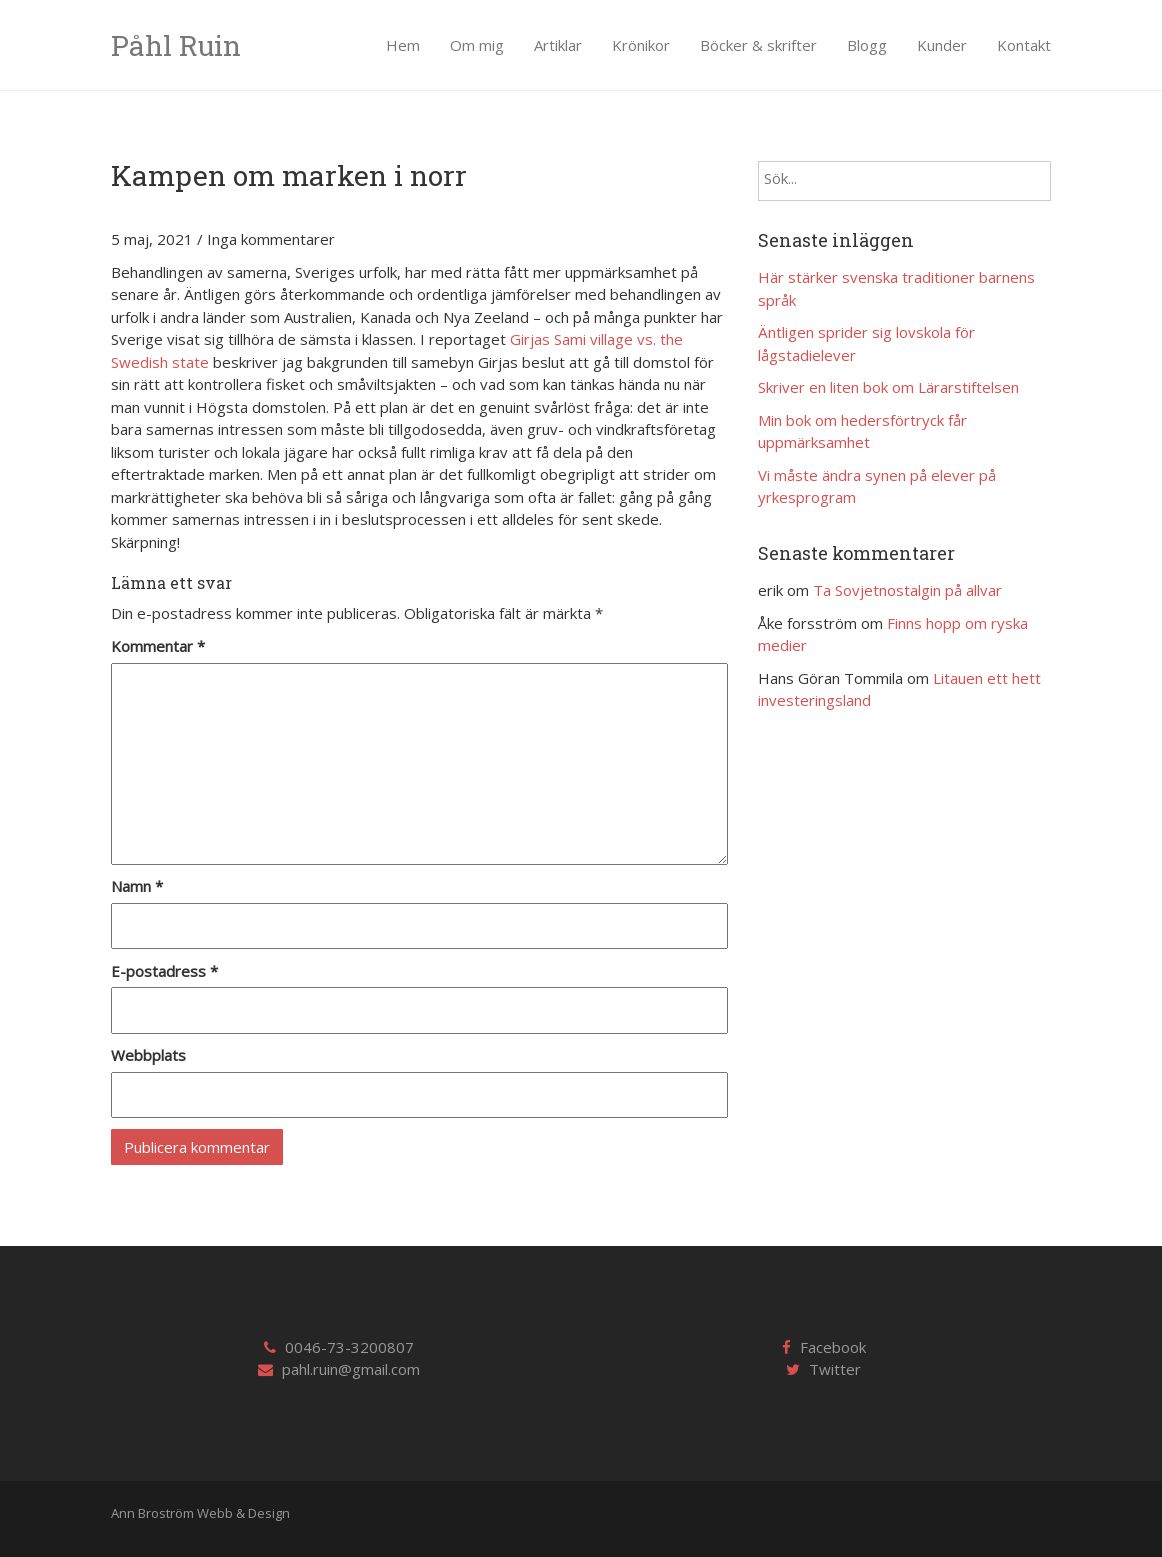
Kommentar (158, 646)
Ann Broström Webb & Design (200, 1513)
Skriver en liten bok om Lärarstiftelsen (888, 387)
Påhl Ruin (176, 45)
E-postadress (164, 971)
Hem (403, 45)
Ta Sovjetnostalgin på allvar (907, 590)
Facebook (833, 1347)
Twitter (835, 1369)
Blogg (867, 45)
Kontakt (1024, 45)
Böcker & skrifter (758, 45)
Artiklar (558, 45)
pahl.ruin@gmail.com (351, 1369)
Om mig (477, 45)
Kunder (942, 45)
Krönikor (641, 45)
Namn (137, 886)
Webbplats (148, 1055)
